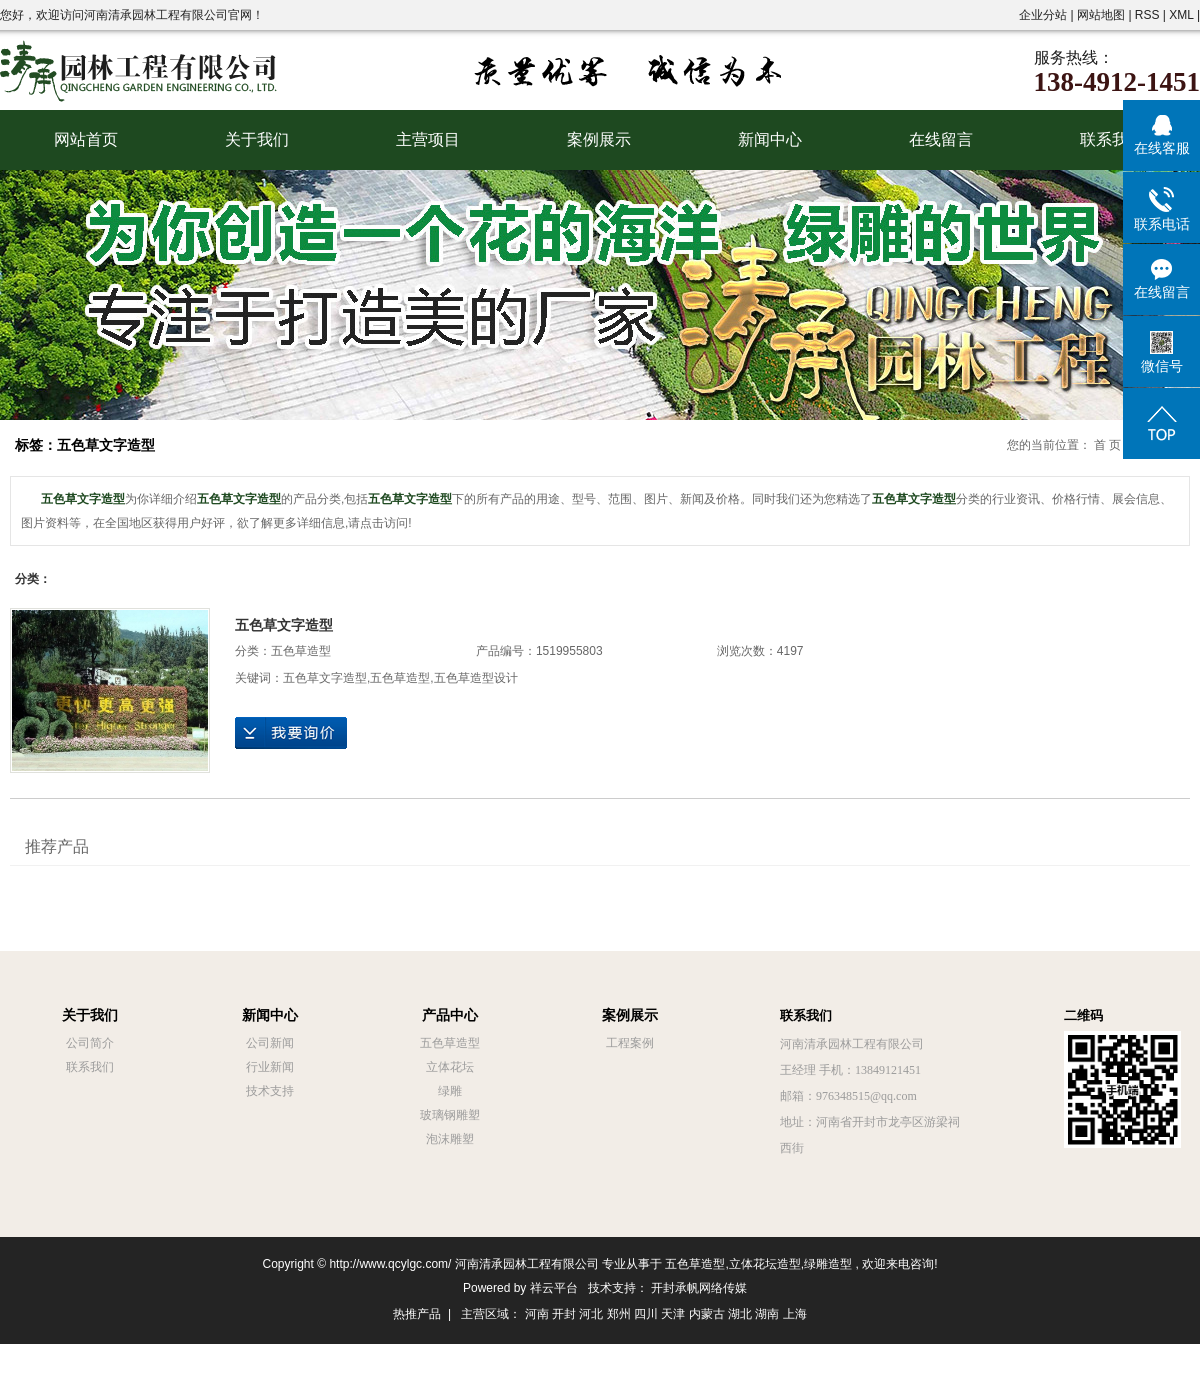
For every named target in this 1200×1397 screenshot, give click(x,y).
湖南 (767, 1314)
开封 (564, 1314)
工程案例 (630, 1043)
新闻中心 (770, 139)
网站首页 (86, 139)
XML (1181, 15)
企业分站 (1043, 15)
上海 (795, 1314)
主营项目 (428, 139)
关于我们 (257, 139)
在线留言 (941, 139)
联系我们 (1112, 139)
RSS (1147, 15)
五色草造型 (301, 651)
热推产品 (417, 1314)
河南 (537, 1314)
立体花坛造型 (765, 1264)
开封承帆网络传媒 (699, 1288)
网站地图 (1102, 15)
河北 (591, 1314)
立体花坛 (450, 1067)
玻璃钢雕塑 (450, 1115)
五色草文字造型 (284, 625)
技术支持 (270, 1091)
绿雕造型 (828, 1264)
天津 (673, 1314)
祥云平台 (554, 1288)
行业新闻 (270, 1067)
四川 (646, 1314)
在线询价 (291, 733)
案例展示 (599, 139)
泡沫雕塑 (450, 1139)
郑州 (619, 1314)
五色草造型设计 (476, 678)
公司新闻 (270, 1043)
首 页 (1107, 445)
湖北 (740, 1314)
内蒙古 (707, 1314)
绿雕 (450, 1091)
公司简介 (90, 1043)
